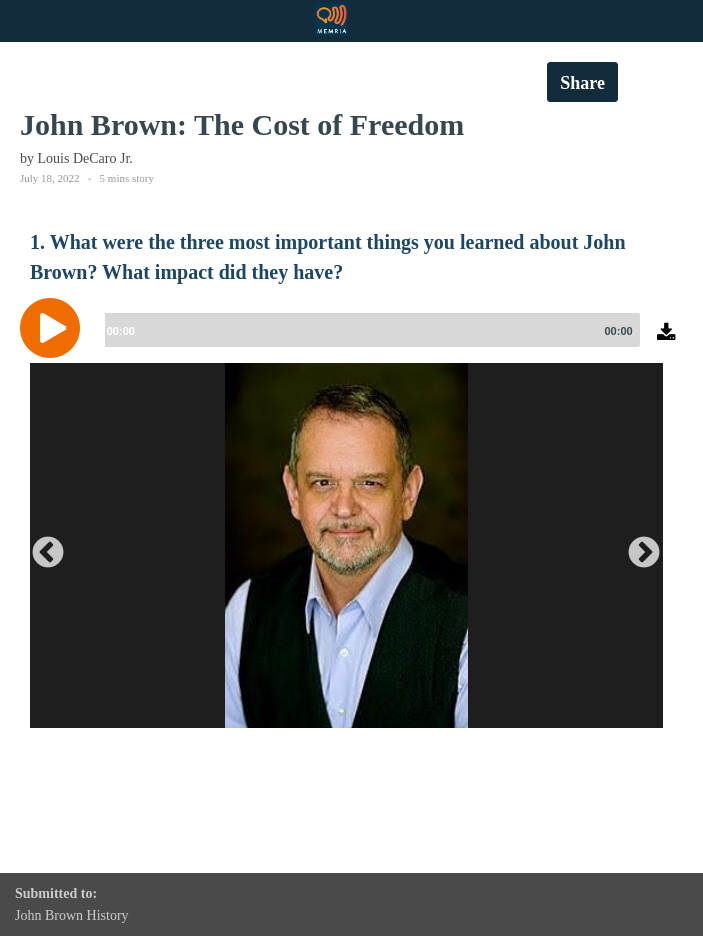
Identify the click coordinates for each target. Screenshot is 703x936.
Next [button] (636, 546)
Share (582, 83)
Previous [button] (40, 546)
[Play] (55, 328)
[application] (351, 343)
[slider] (369, 330)
